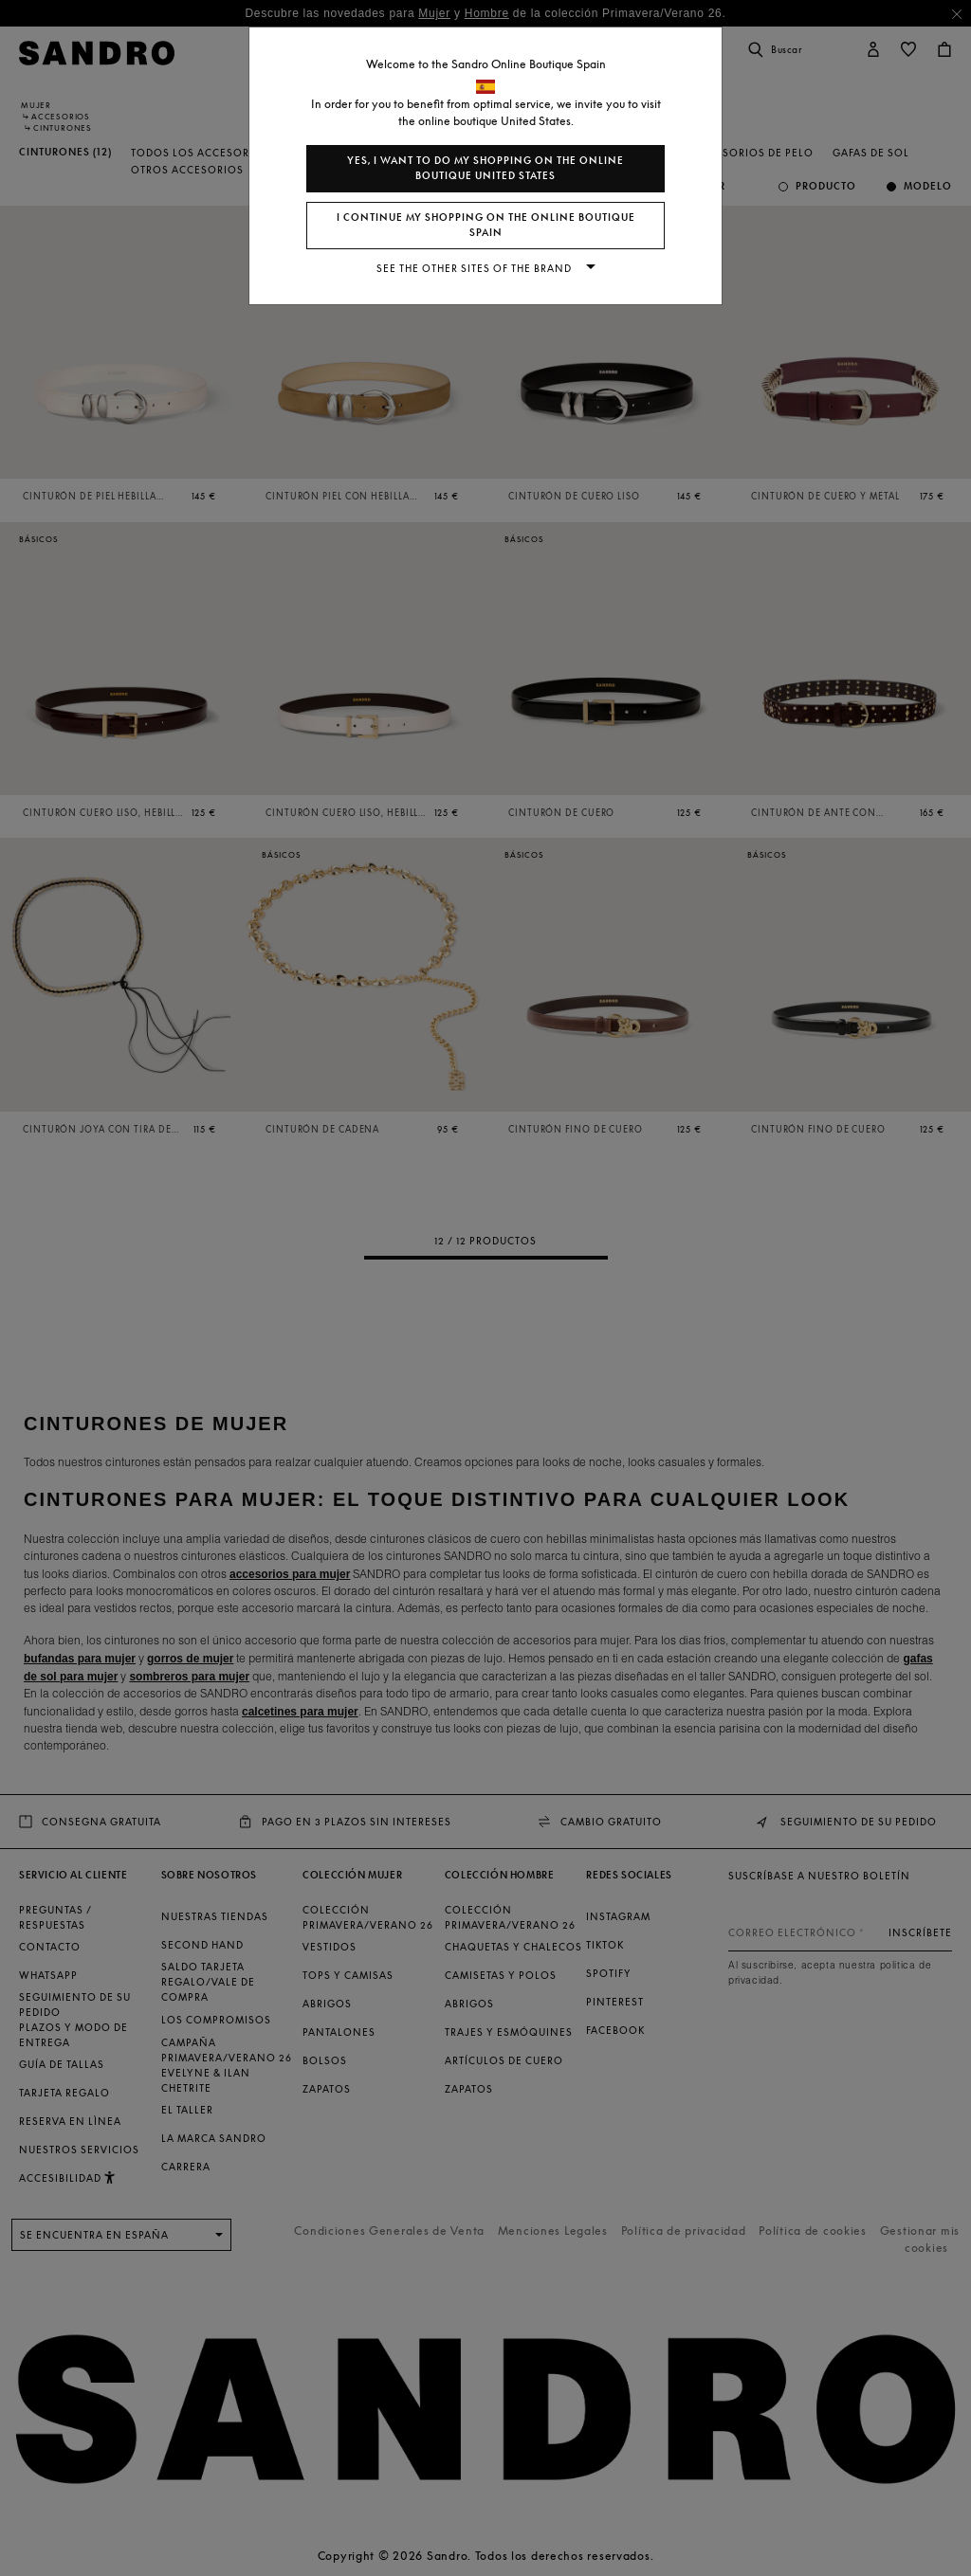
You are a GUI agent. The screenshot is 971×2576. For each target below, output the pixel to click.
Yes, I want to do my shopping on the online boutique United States (485, 168)
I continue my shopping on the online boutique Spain (486, 225)
